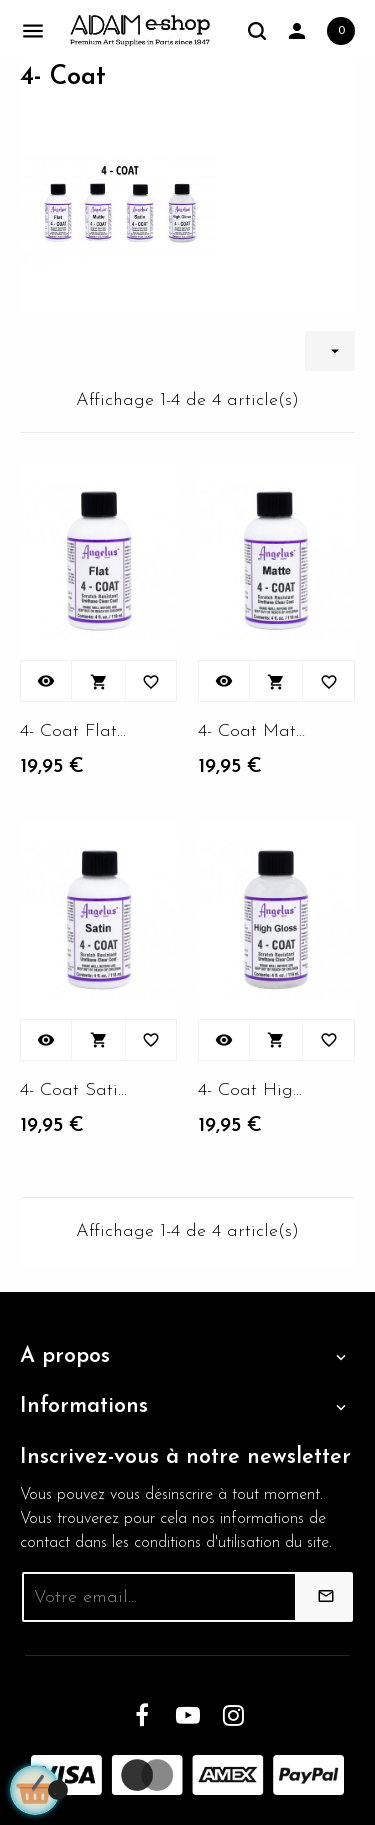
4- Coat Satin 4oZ (75, 1090)
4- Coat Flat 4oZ (75, 731)
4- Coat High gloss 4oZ (253, 1090)
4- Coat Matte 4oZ (253, 731)
